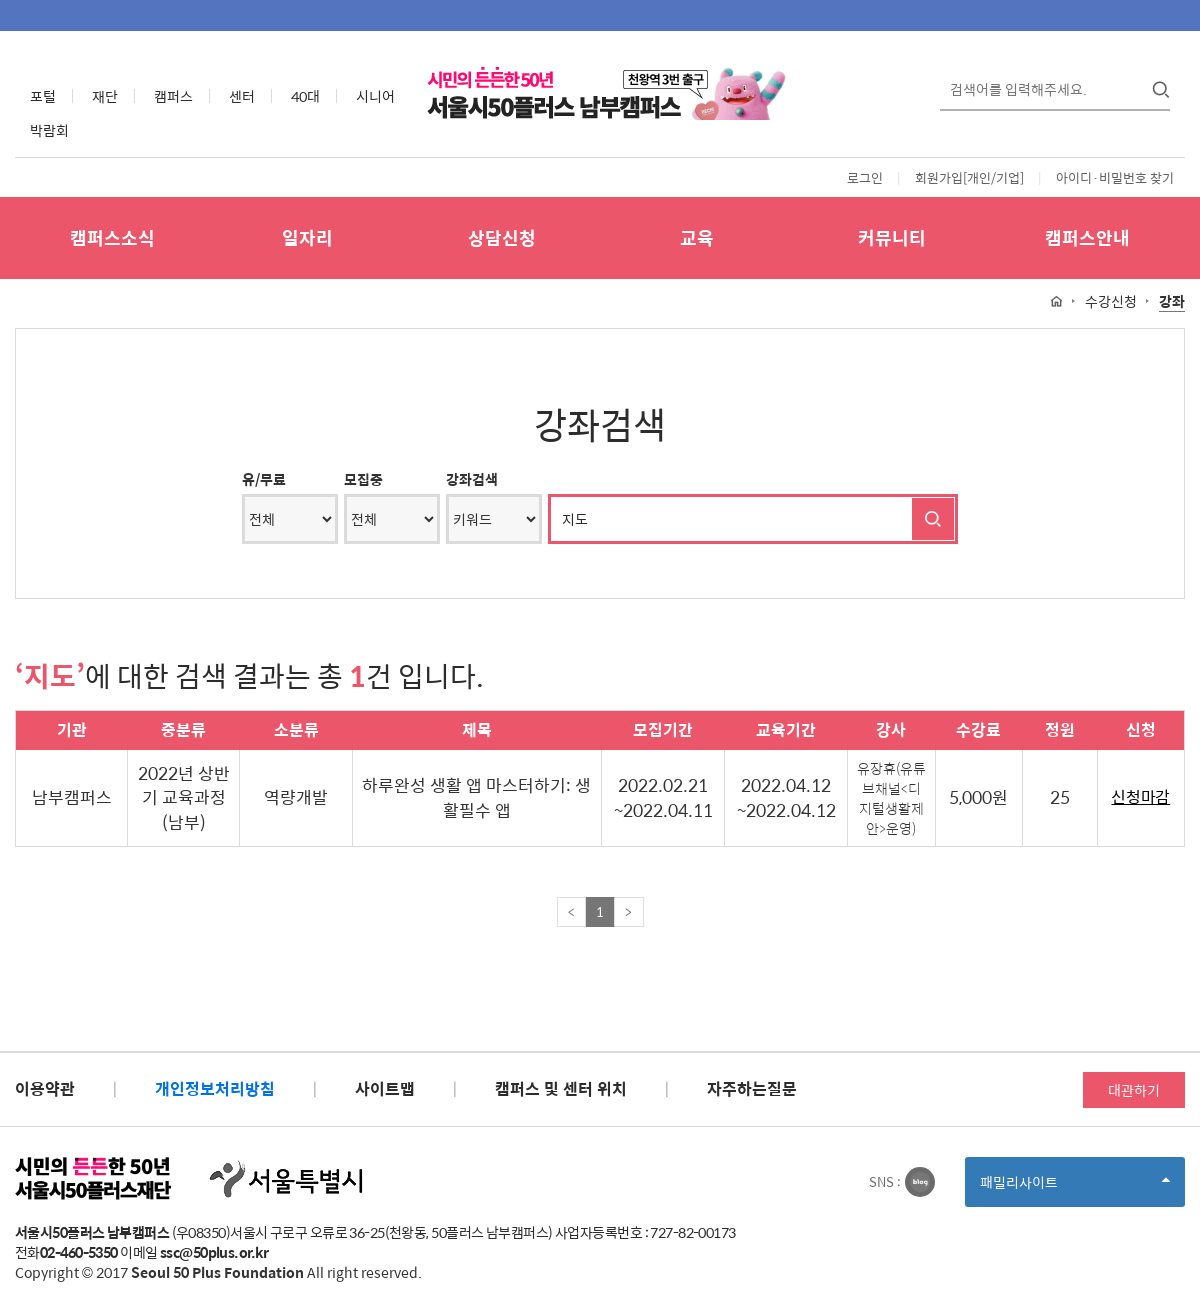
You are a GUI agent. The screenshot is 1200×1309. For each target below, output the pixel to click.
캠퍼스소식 (112, 237)
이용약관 (45, 1088)
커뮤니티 (892, 237)
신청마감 (1140, 797)
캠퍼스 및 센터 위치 (561, 1088)
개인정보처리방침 (215, 1088)
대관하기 (1134, 1090)
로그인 (865, 177)
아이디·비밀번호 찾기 (1115, 177)
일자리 (307, 237)
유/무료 (264, 479)
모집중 (363, 479)
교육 (697, 237)
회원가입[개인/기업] (969, 177)
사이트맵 (385, 1088)
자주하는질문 (752, 1088)
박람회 (49, 130)
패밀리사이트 (1075, 1188)
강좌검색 (472, 479)
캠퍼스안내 (1087, 237)
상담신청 (502, 237)
